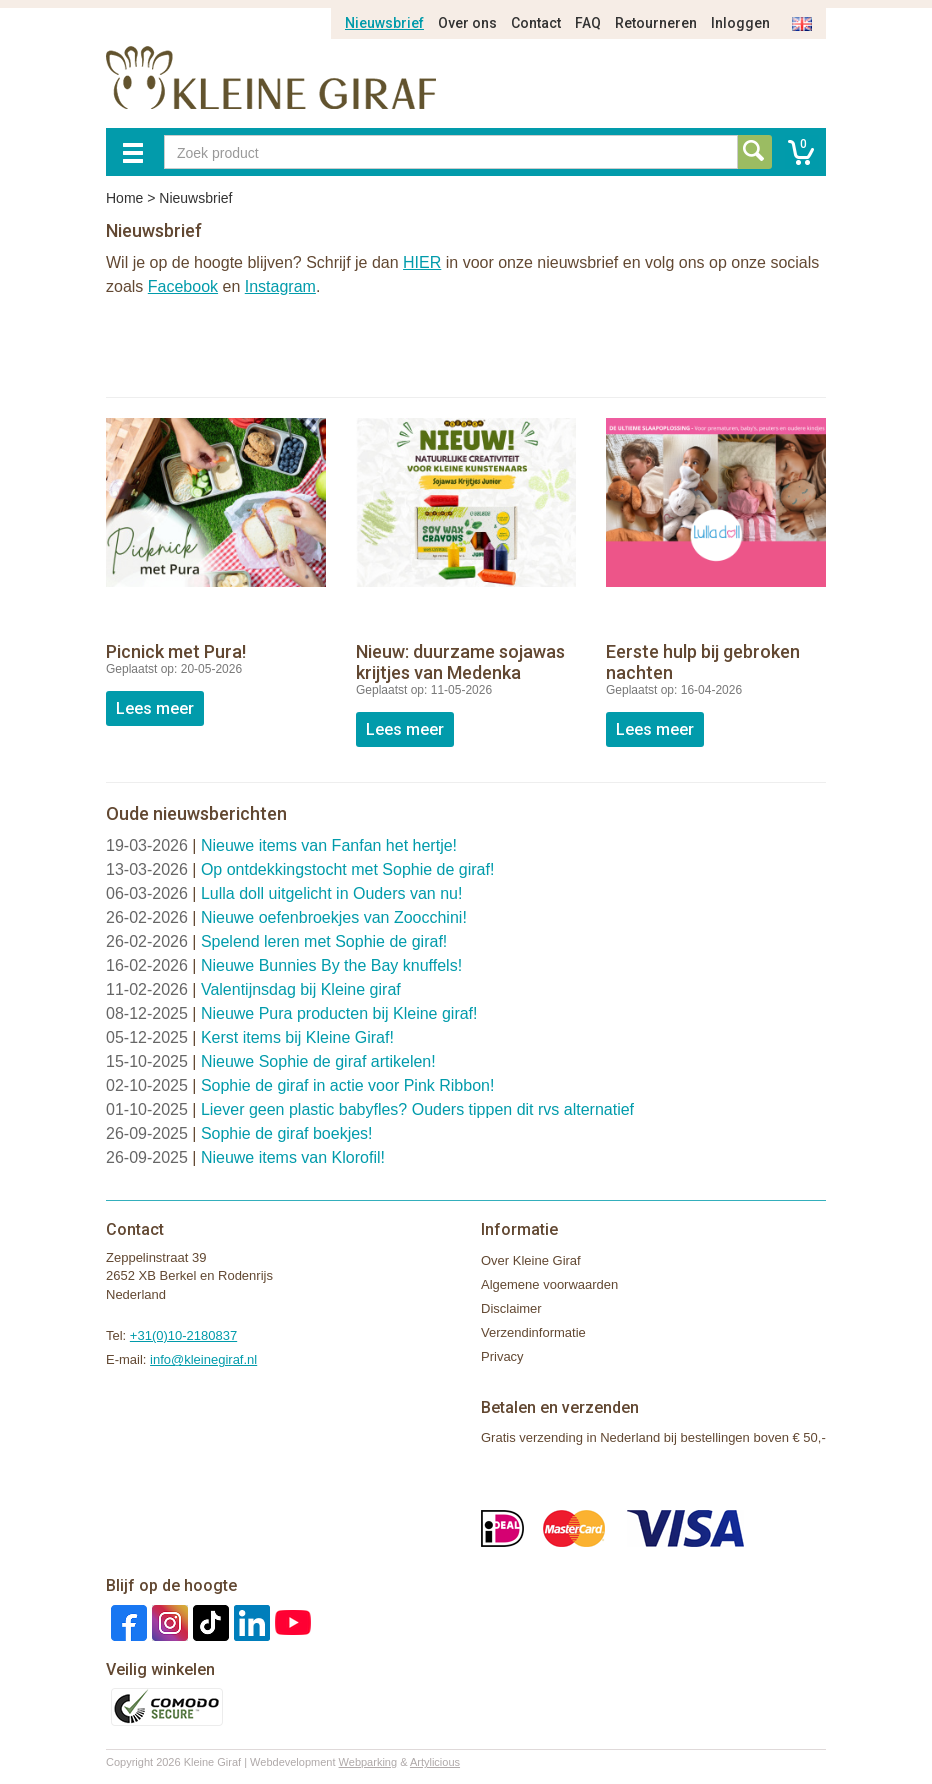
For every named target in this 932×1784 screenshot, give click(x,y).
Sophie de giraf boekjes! (287, 1133)
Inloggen (740, 23)
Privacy (502, 1356)
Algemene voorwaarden (549, 1284)
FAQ (588, 23)
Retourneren (656, 23)
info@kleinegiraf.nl (203, 1359)
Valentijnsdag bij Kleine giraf (301, 989)
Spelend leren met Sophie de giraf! (324, 941)
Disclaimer (511, 1308)
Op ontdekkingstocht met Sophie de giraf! (348, 869)
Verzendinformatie (533, 1332)
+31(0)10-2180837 (183, 1335)
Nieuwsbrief (384, 23)
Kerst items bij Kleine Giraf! (297, 1037)
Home (124, 198)
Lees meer (155, 708)
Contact (536, 23)
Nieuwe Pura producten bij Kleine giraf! (339, 1013)
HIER (422, 262)
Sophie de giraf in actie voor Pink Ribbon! (348, 1085)
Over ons (467, 23)
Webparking (368, 1762)
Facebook (183, 286)
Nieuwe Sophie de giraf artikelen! (318, 1061)
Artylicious (435, 1762)
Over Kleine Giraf (531, 1260)
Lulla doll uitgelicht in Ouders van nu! (332, 893)
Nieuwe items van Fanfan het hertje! (329, 845)
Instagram (280, 286)
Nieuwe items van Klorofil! (293, 1157)
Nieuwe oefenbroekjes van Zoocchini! (334, 917)
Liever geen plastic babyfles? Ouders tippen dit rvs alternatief (417, 1109)
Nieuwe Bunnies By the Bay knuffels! (331, 965)
